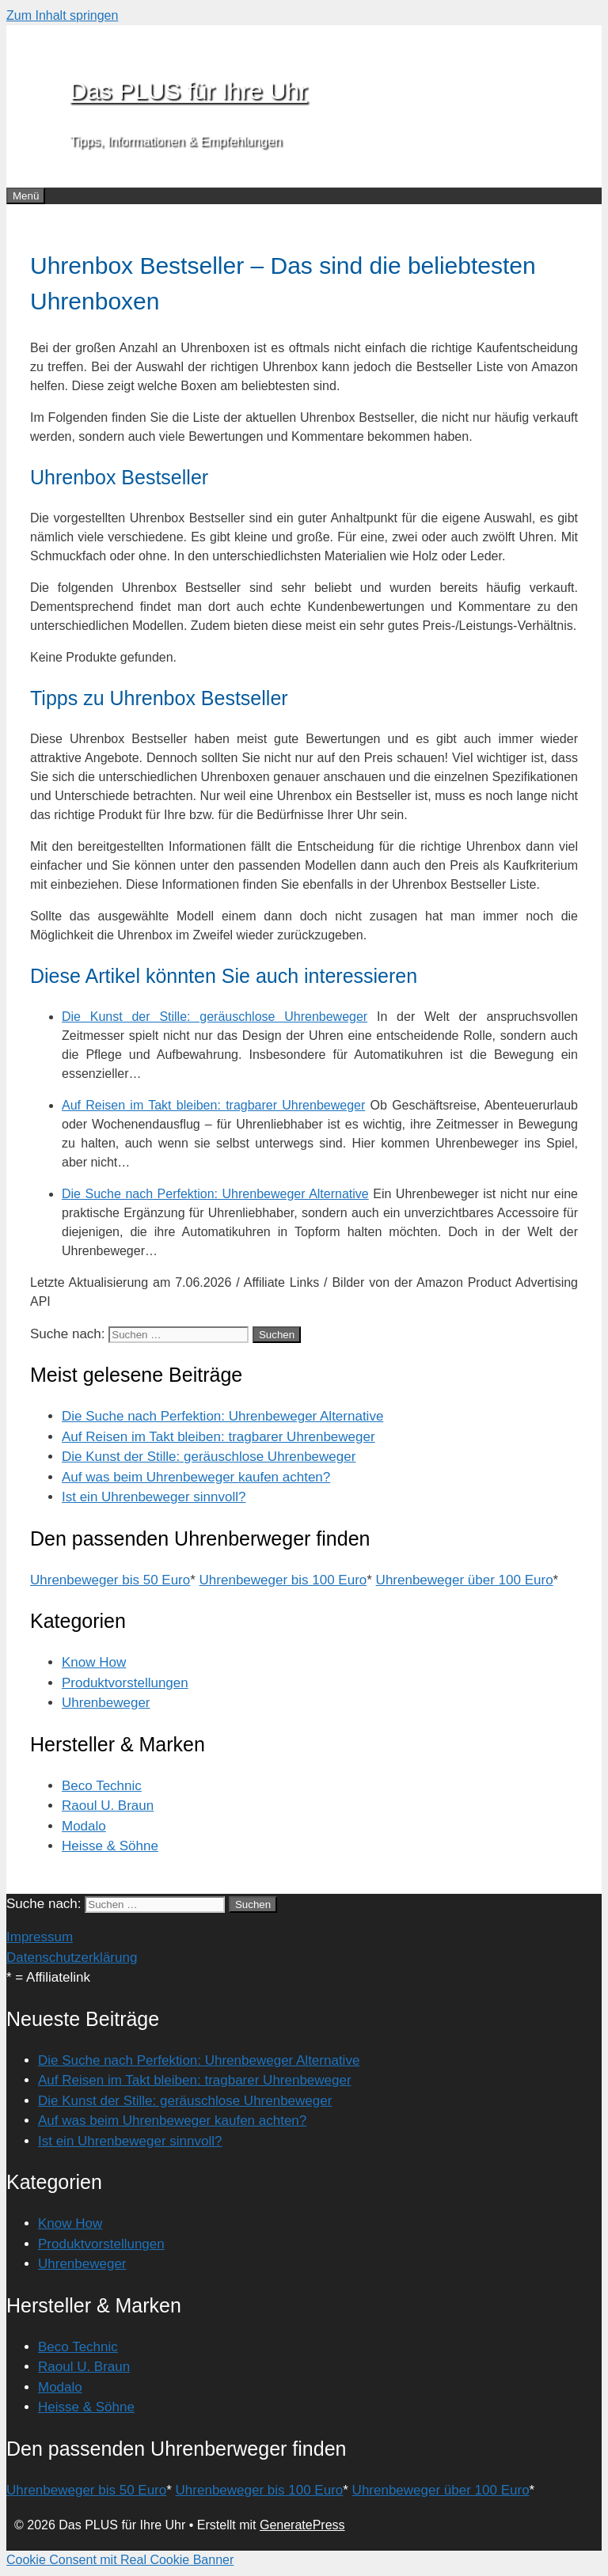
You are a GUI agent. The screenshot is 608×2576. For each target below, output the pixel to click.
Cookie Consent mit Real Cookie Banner (120, 2560)
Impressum (39, 1936)
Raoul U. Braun (108, 1805)
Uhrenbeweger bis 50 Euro (110, 1580)
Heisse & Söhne (110, 1845)
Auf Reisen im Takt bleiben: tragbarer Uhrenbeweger (218, 1436)
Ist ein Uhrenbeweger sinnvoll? (153, 1496)
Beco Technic (102, 1785)
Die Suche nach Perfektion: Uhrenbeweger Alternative (222, 1416)
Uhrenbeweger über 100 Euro (464, 1580)
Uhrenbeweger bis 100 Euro (283, 1580)
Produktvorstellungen (125, 1682)
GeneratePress (302, 2525)
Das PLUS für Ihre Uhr (188, 91)
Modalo (84, 1826)
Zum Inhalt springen (62, 15)
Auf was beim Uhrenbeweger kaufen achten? (196, 1477)
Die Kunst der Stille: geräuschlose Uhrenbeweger (208, 1456)
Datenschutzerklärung (71, 1957)
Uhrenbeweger (106, 1702)
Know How (94, 1662)
